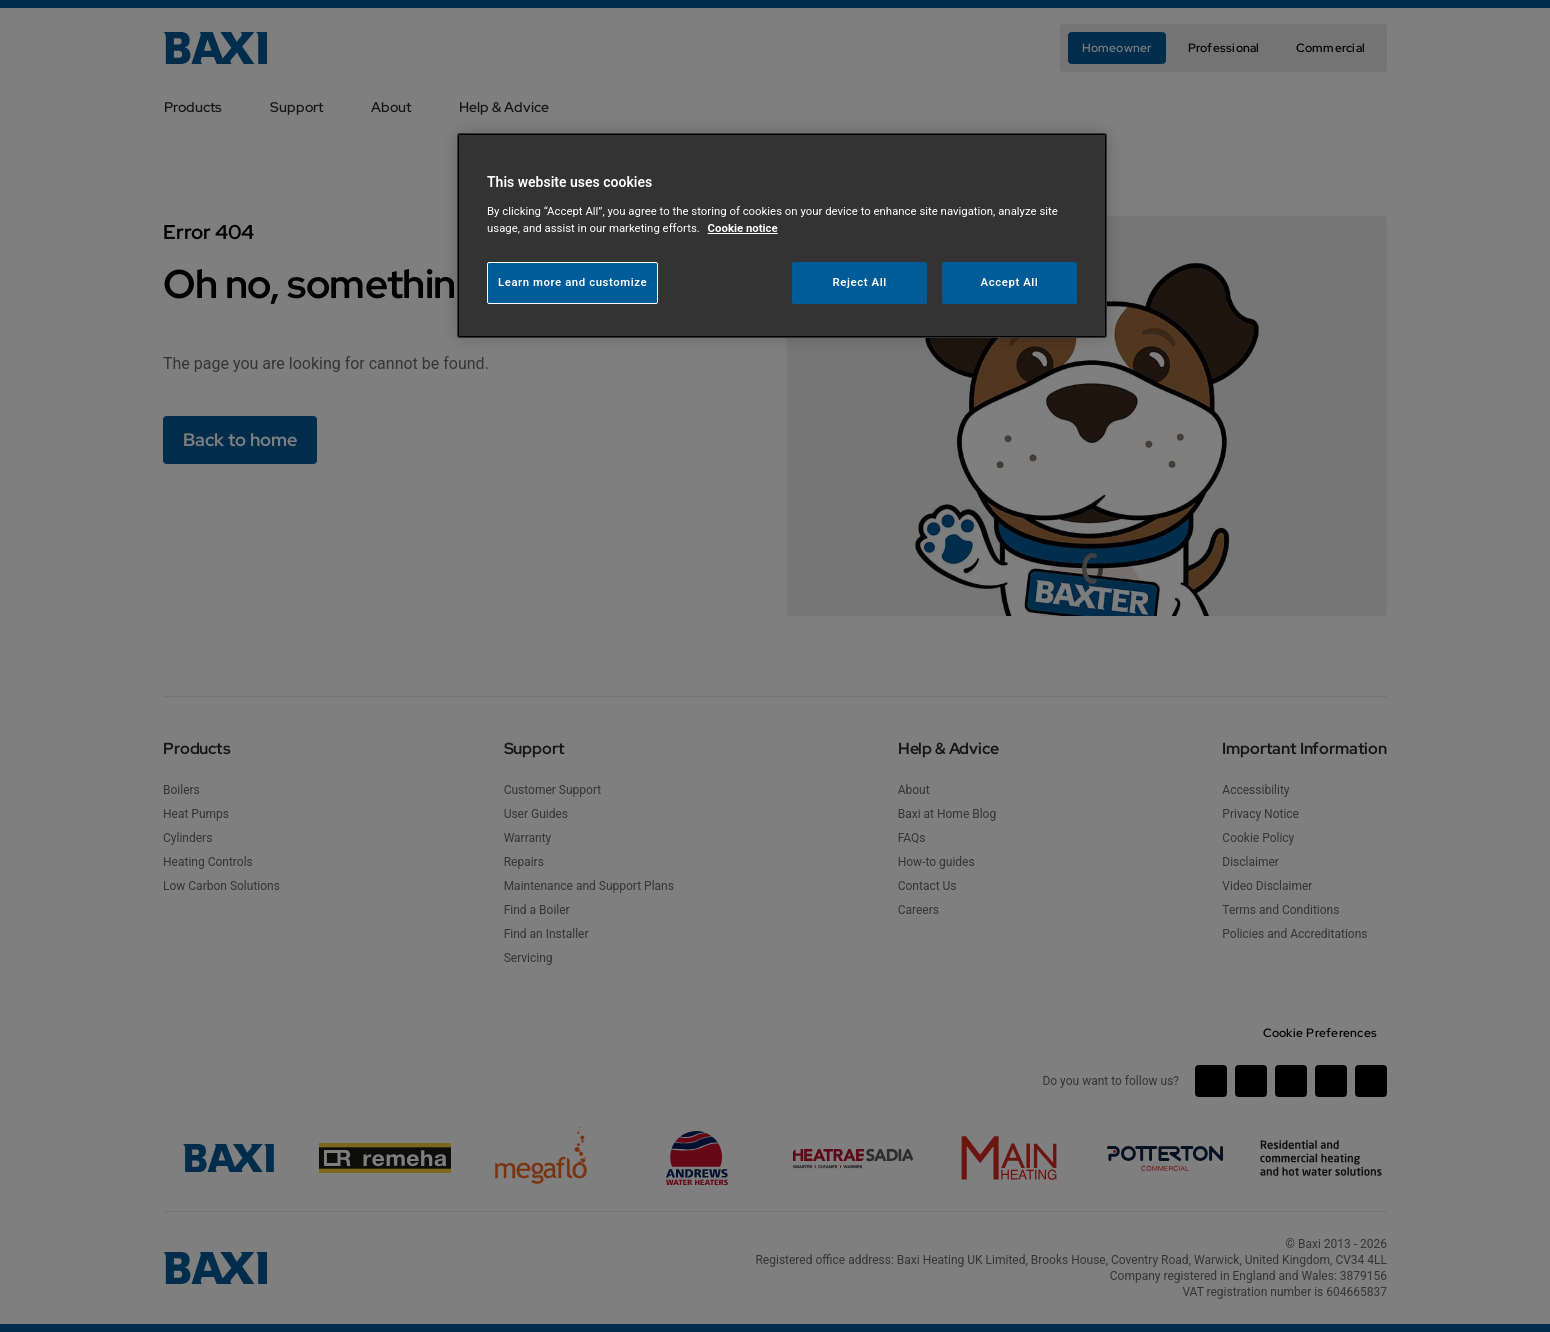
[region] (782, 235)
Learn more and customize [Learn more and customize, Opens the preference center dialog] (572, 282)
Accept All (1010, 282)
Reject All (860, 282)
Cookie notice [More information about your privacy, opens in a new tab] (743, 228)
